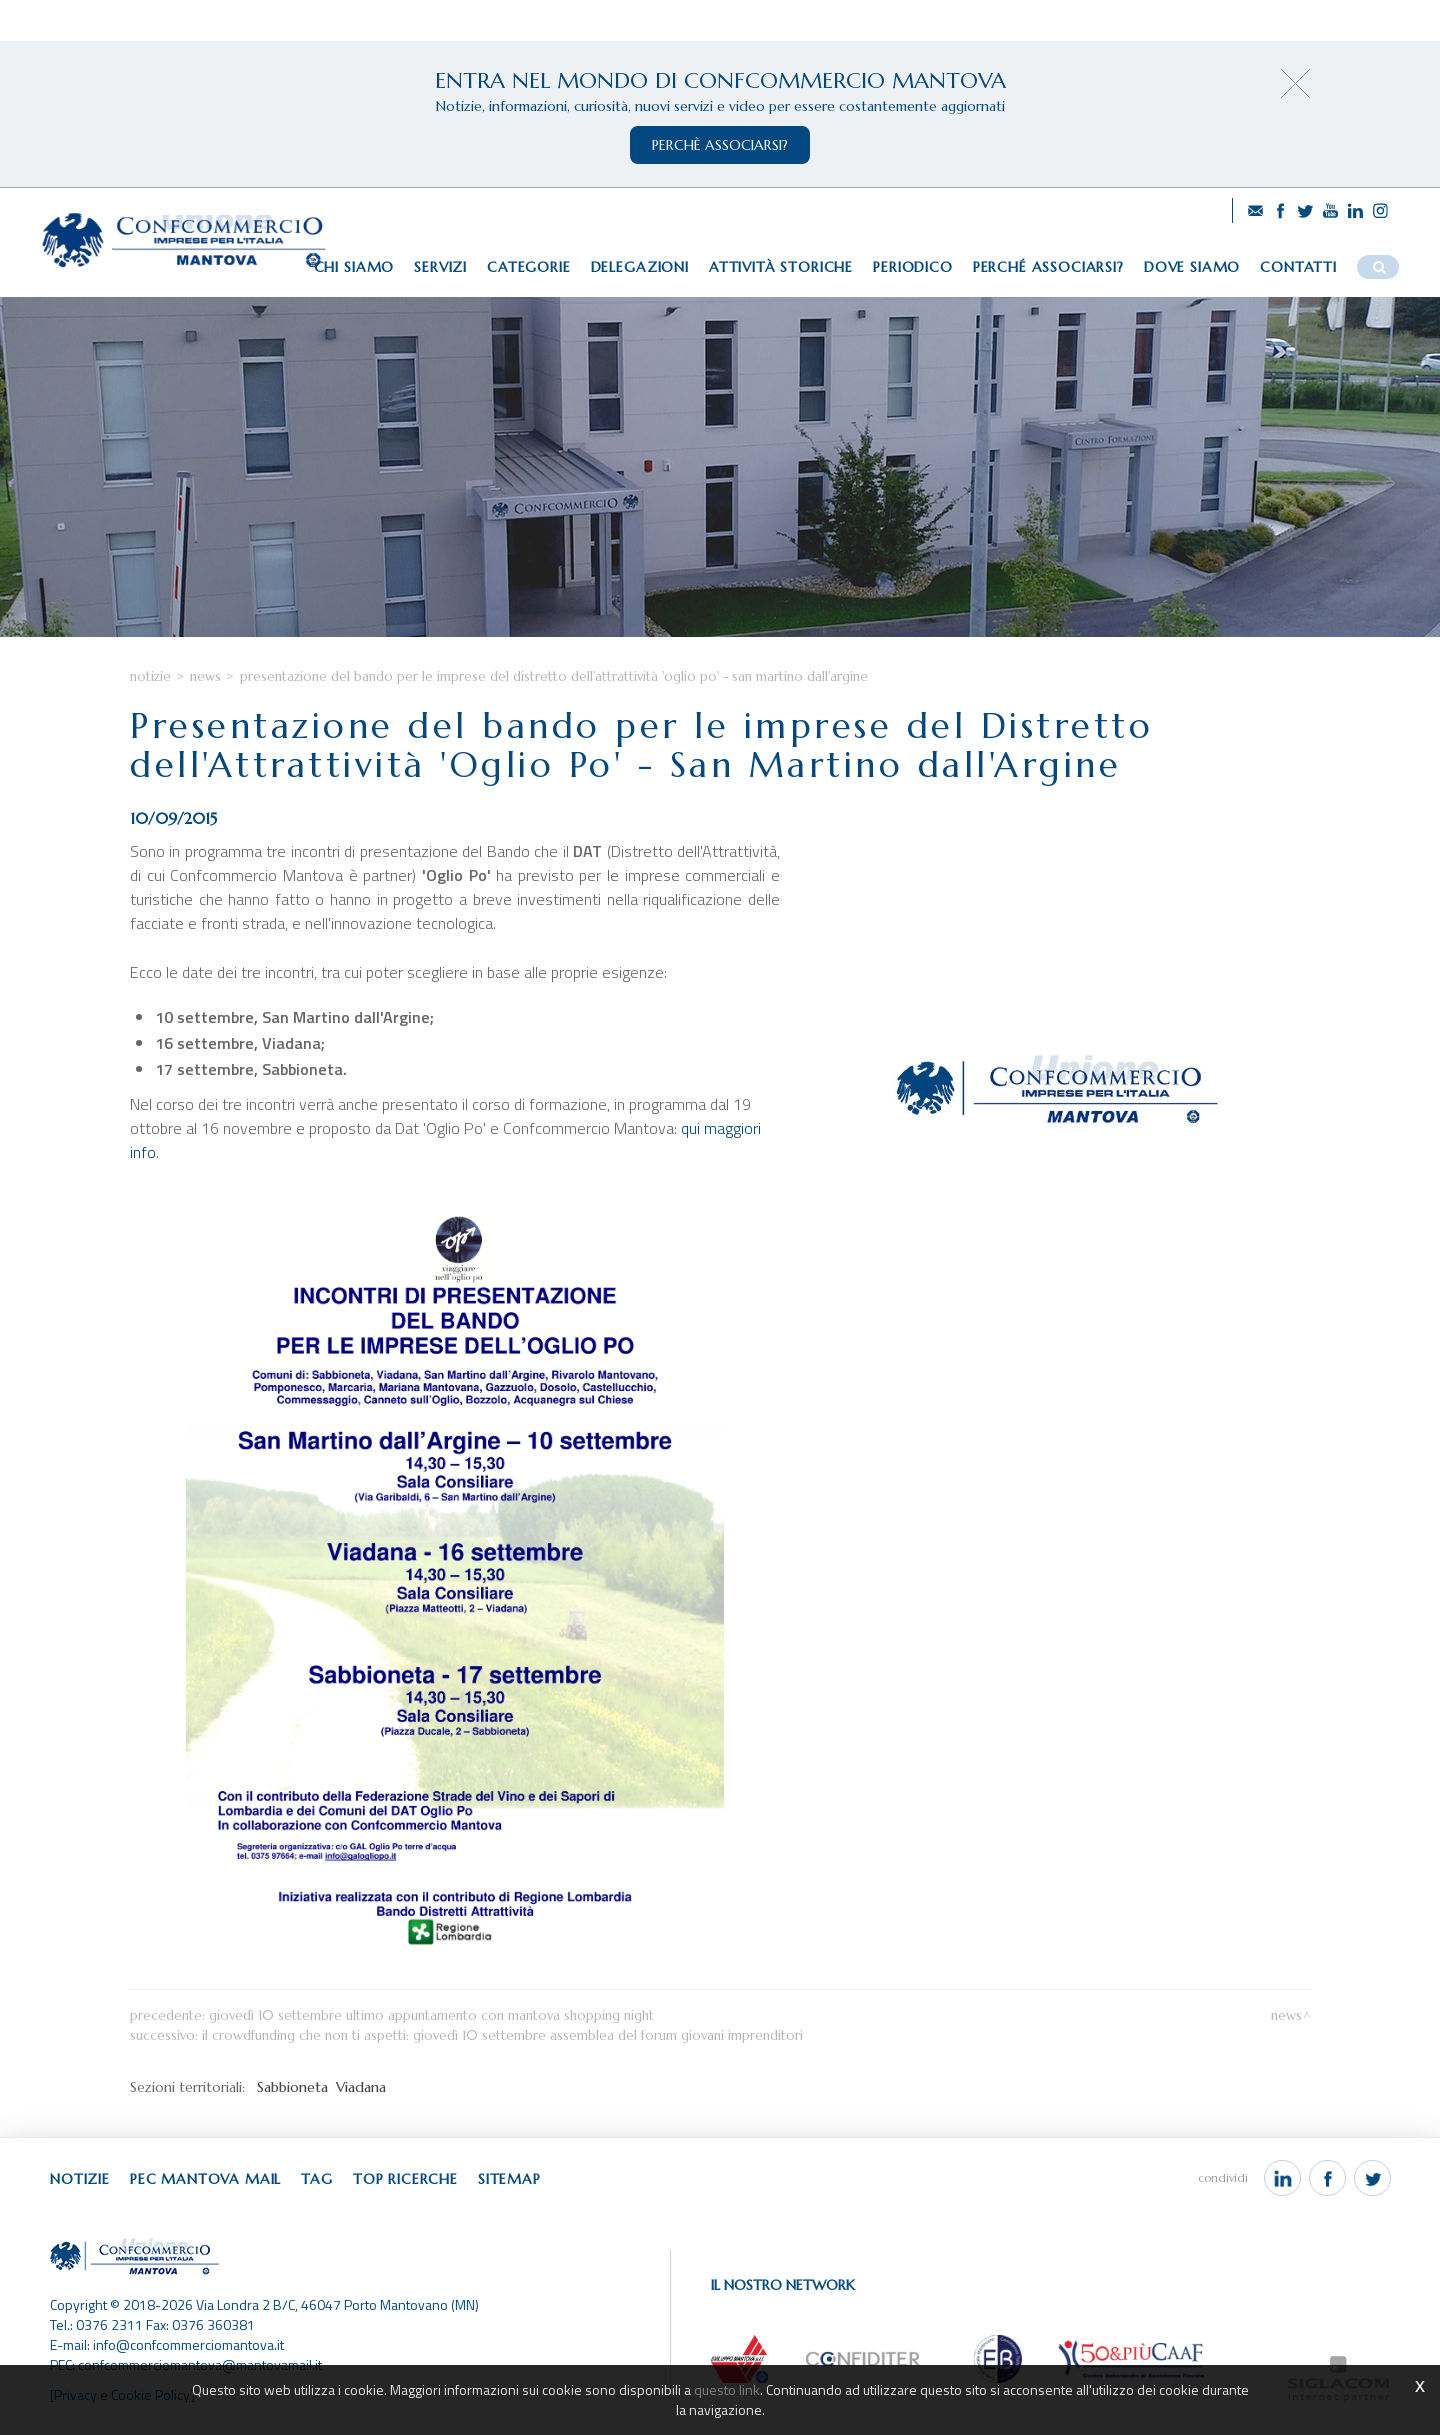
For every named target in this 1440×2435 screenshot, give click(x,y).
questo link (727, 2389)
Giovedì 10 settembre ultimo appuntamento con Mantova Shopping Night (431, 2015)
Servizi (440, 267)
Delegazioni (640, 267)
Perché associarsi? (1048, 267)
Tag (317, 2179)
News (205, 676)
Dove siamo (1192, 267)
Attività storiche (781, 267)
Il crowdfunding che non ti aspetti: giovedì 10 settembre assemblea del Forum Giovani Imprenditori (502, 2035)
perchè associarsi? (720, 145)
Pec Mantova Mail (205, 2179)
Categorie (529, 267)
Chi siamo (354, 267)
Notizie (150, 676)
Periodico (913, 267)
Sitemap (509, 2179)
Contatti (1298, 267)
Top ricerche (405, 2179)
